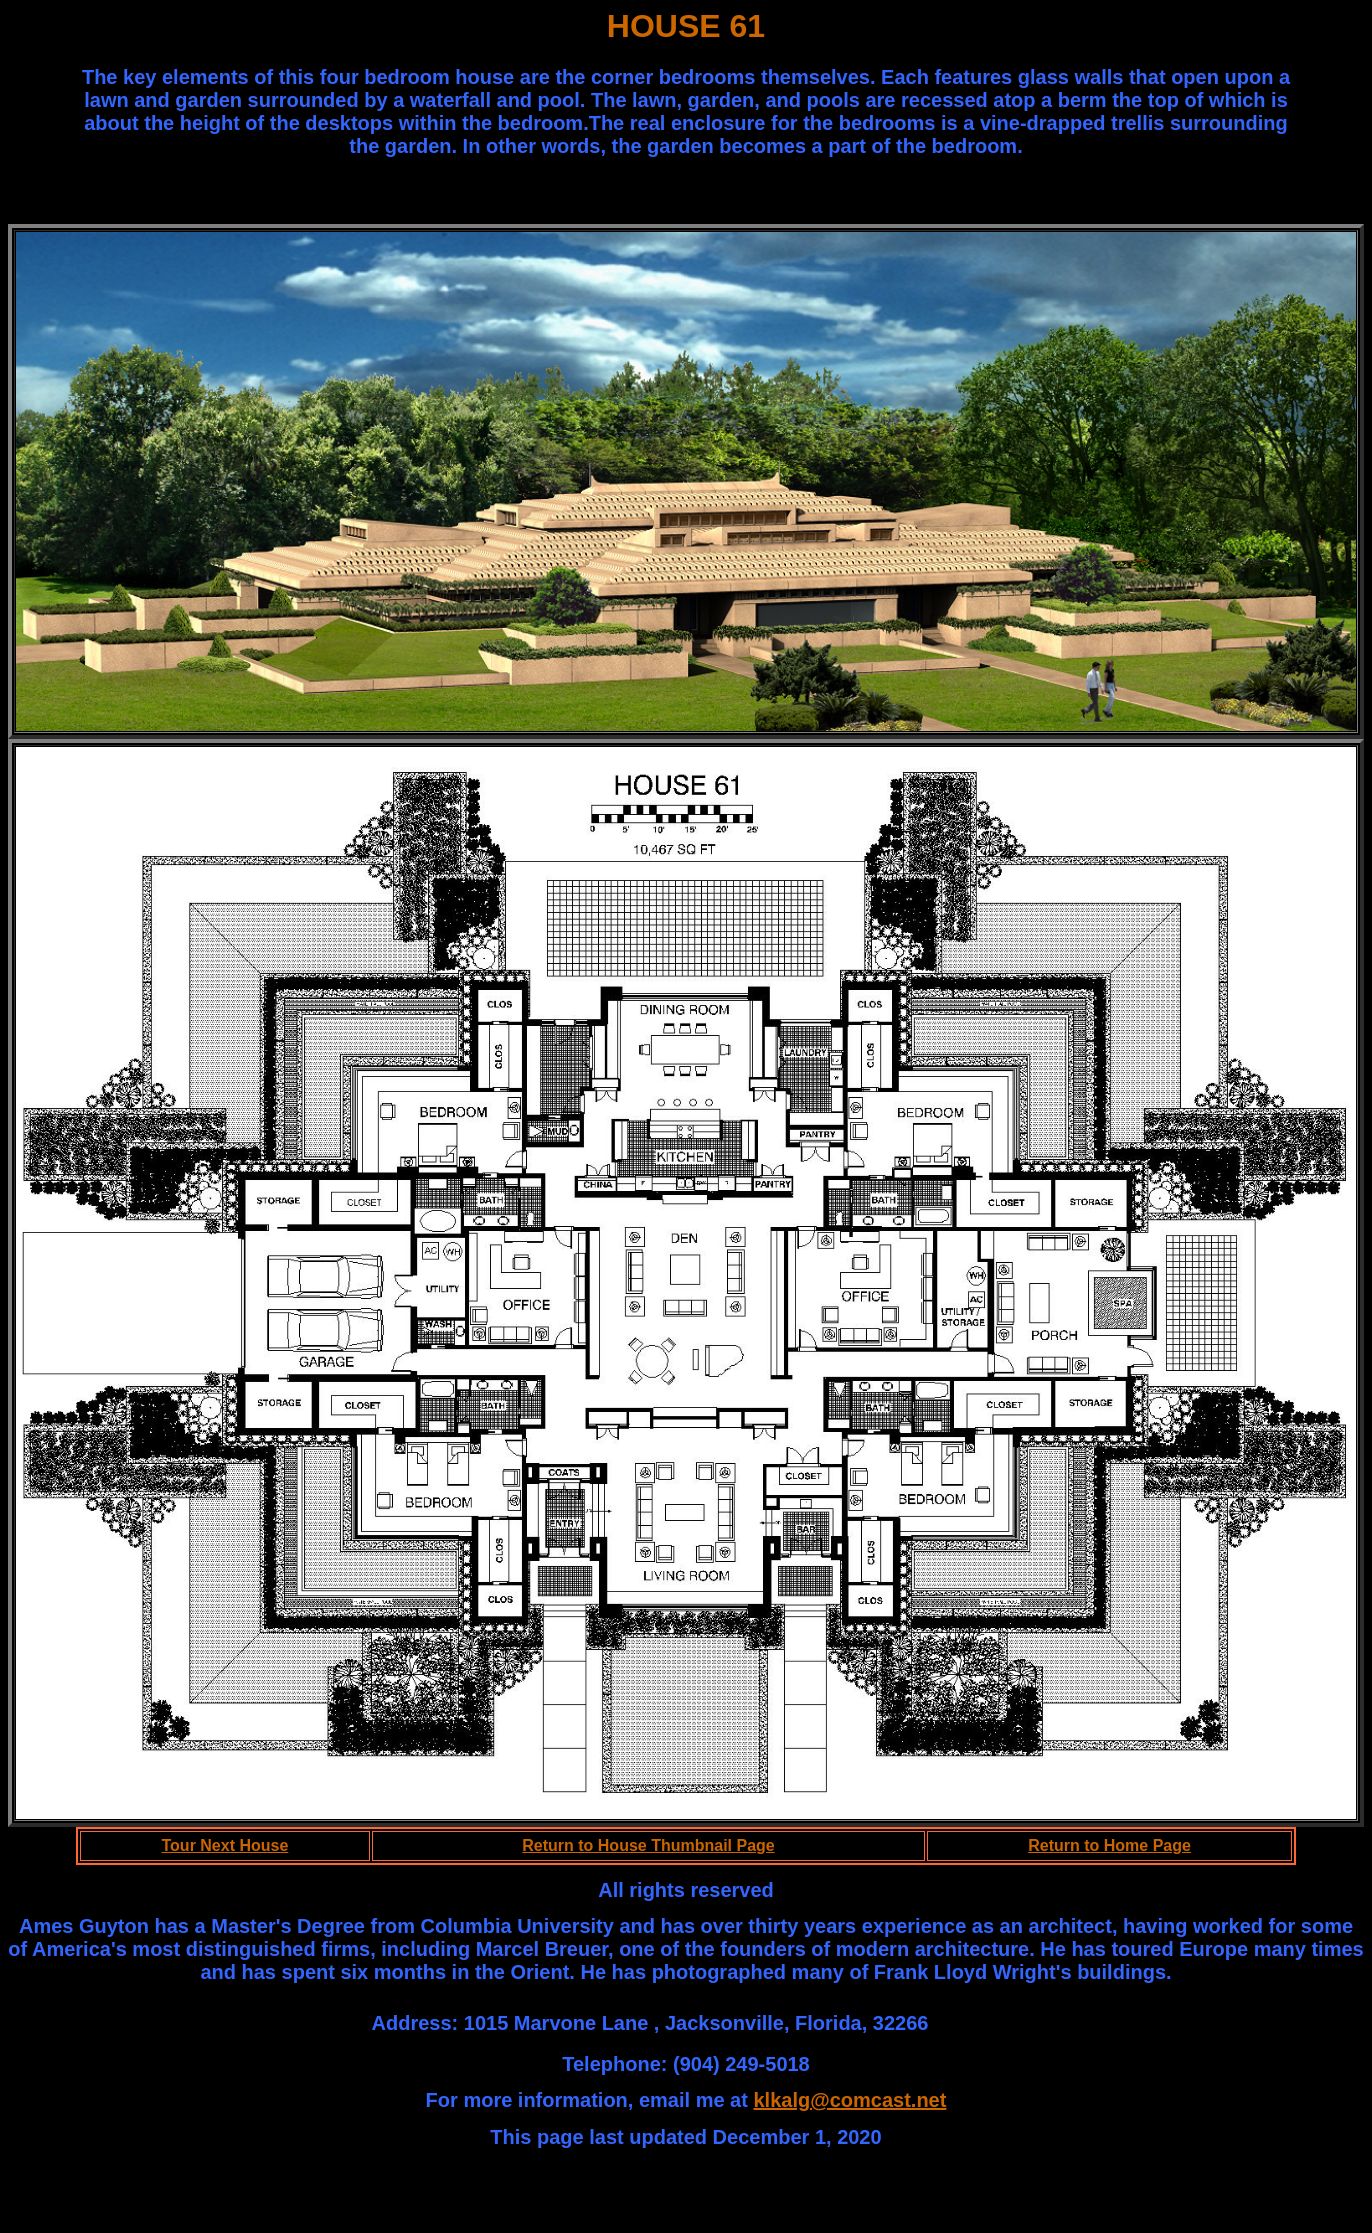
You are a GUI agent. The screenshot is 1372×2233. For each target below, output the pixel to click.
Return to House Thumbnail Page (648, 1845)
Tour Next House (225, 1845)
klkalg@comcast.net (849, 2100)
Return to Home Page (1109, 1845)
